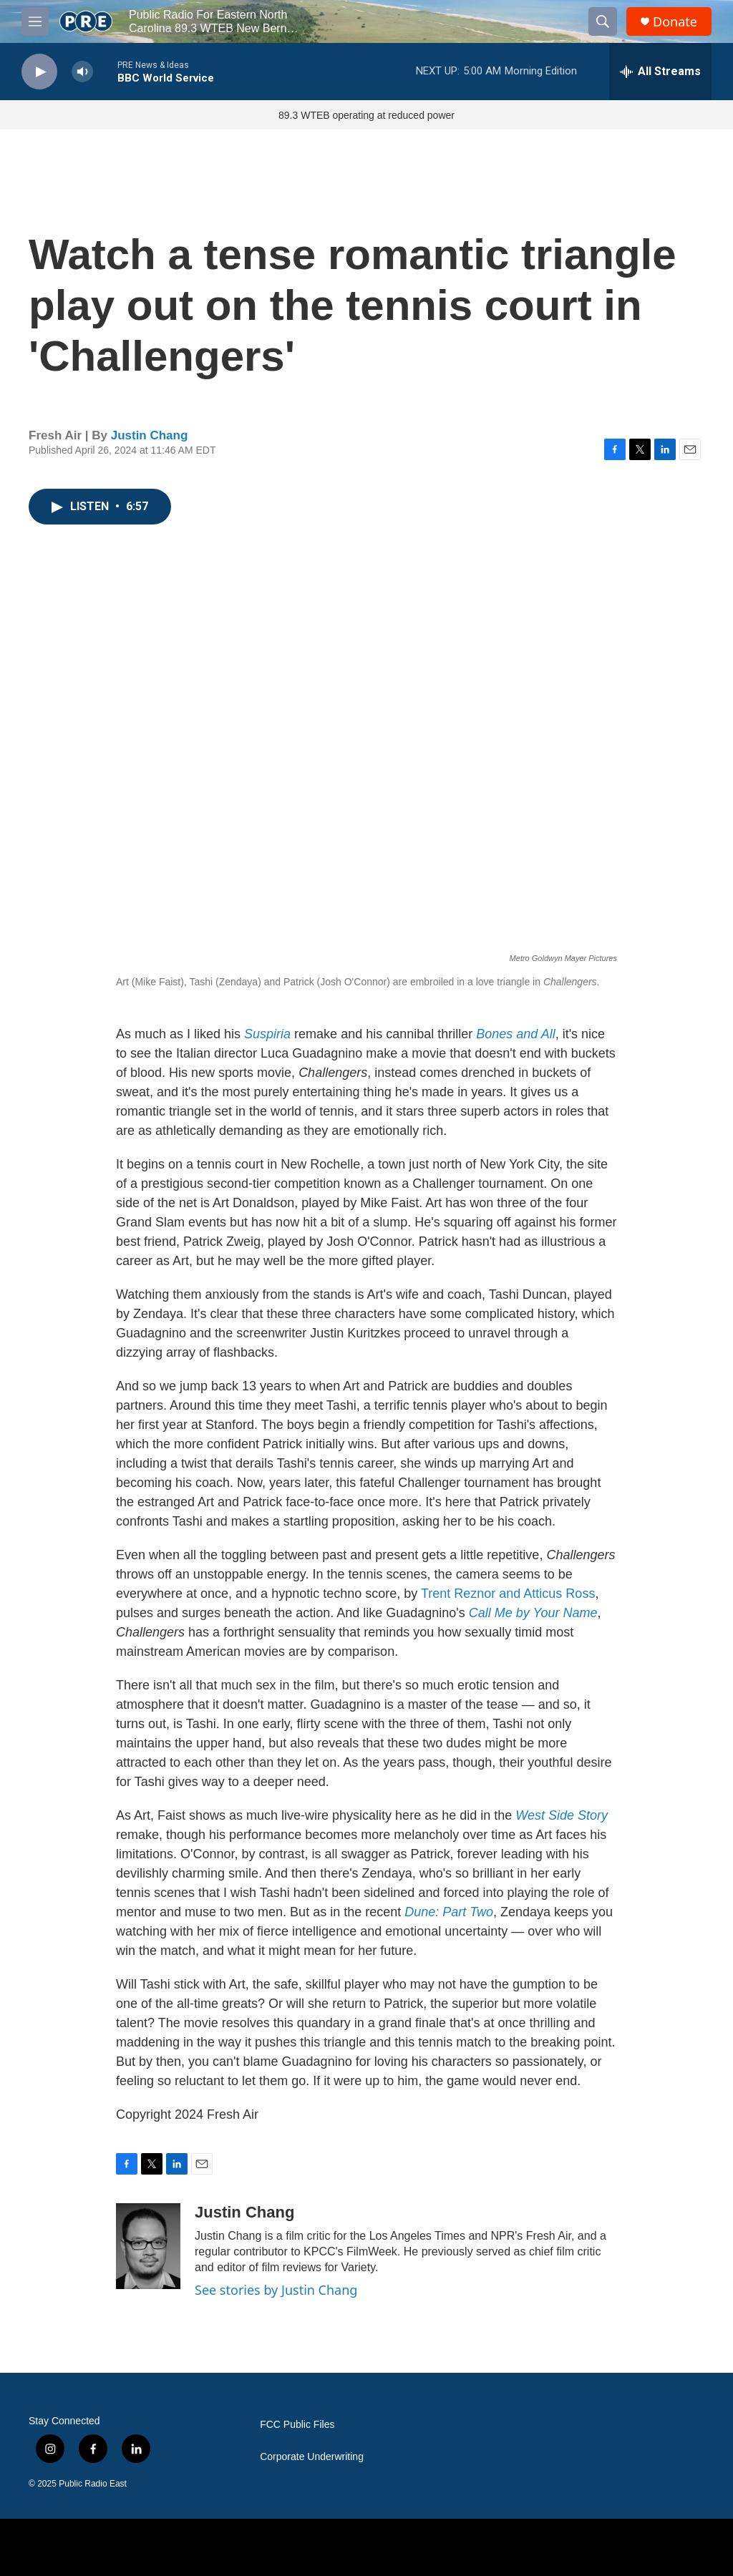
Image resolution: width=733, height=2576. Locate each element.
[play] (39, 72)
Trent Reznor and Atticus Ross (508, 1593)
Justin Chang (149, 435)
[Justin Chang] (148, 2246)
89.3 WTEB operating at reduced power (366, 115)
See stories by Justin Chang (276, 2289)
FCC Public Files (297, 2424)
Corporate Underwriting (312, 2456)
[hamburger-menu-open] (35, 21)
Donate (675, 21)
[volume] (82, 72)
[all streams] (660, 71)
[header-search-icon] (602, 21)
